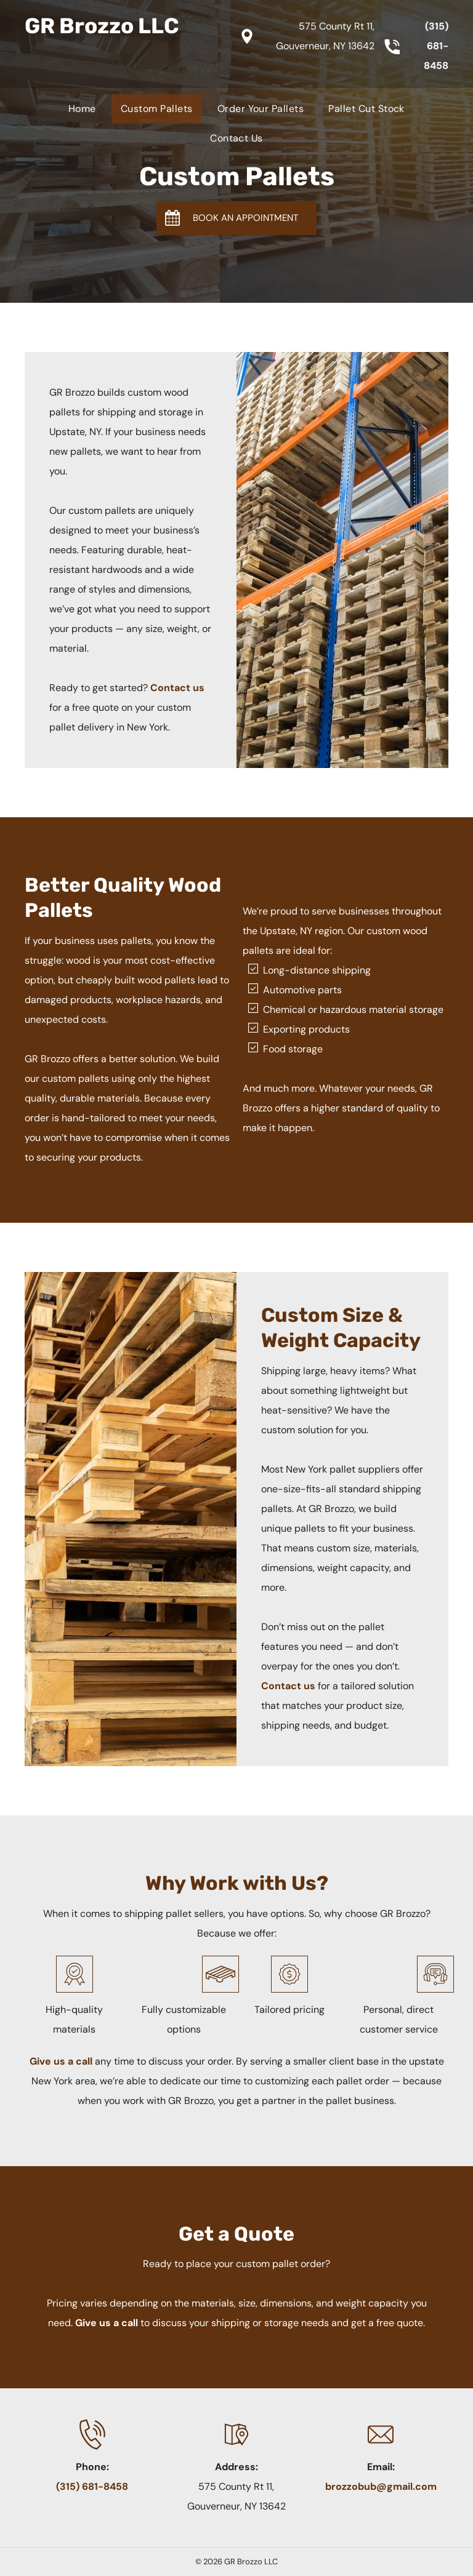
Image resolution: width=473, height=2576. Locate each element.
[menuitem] (82, 109)
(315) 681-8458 (436, 46)
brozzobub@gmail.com (381, 2486)
